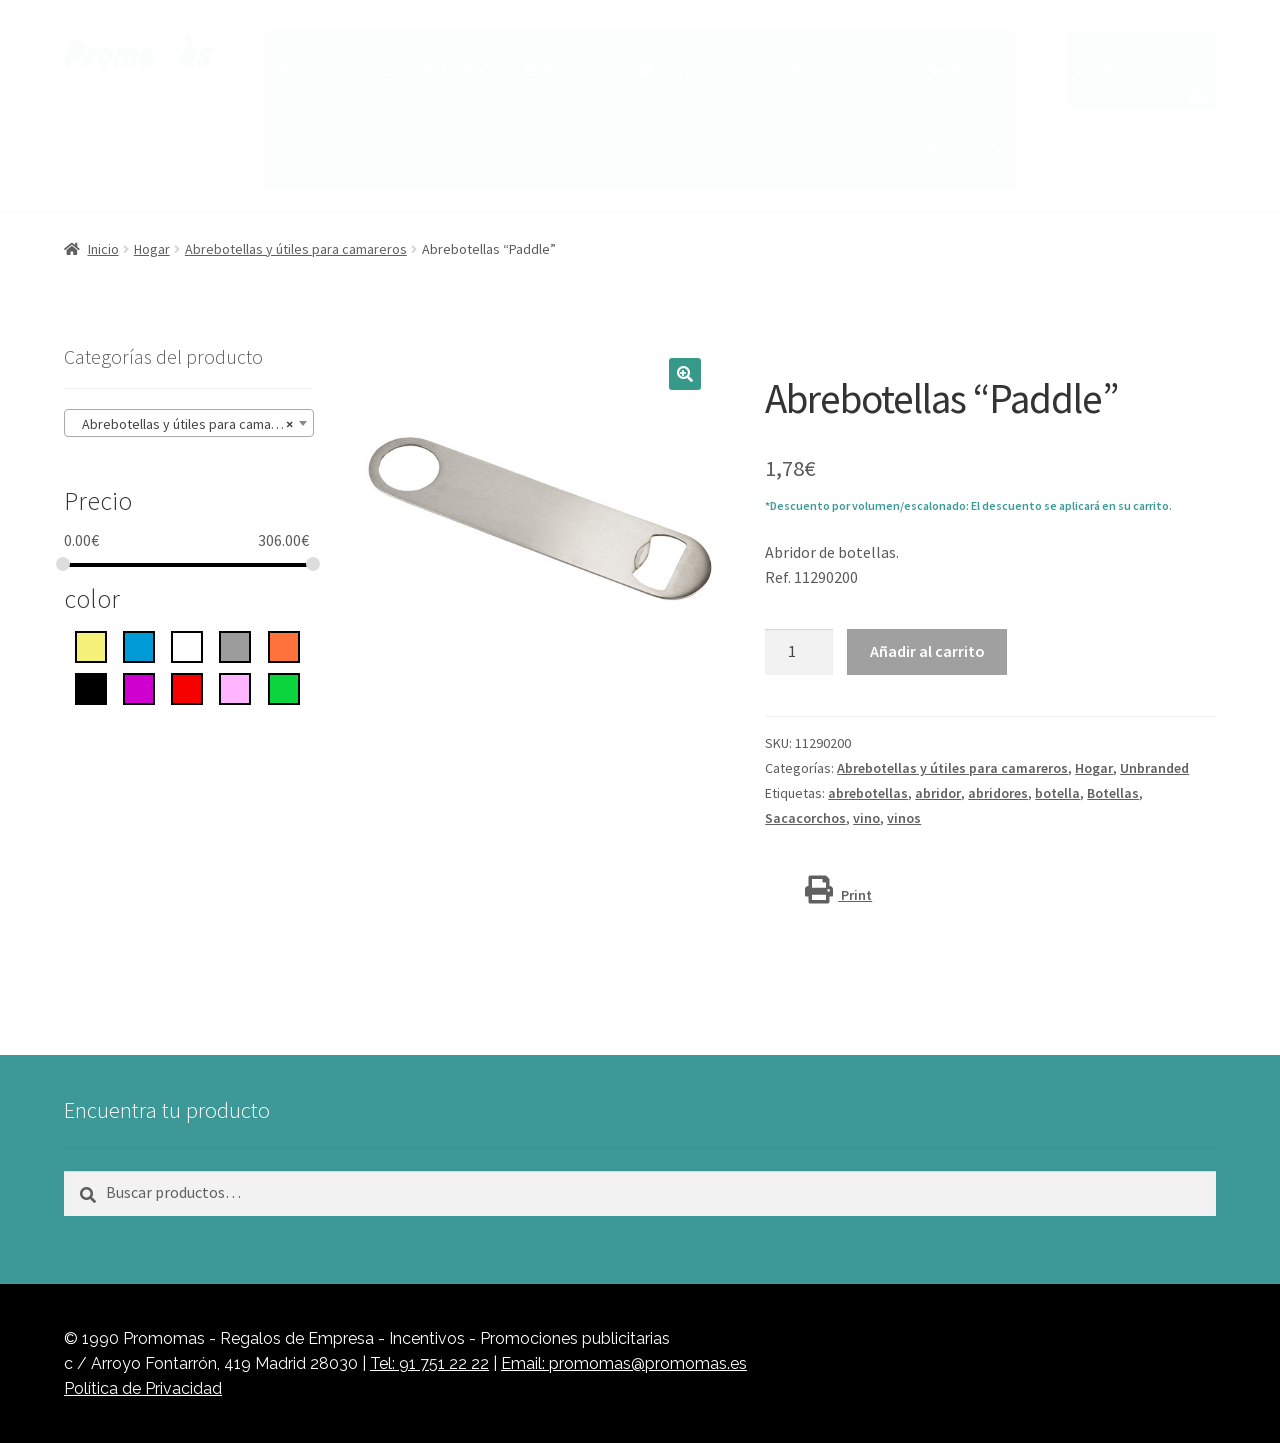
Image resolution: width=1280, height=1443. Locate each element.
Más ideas (699, 70)
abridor (938, 793)
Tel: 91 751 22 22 (429, 1363)
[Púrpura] (139, 687)
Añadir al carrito (927, 651)
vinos (904, 818)
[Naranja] (284, 645)
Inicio (103, 249)
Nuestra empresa (350, 70)
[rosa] (235, 687)
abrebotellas (868, 793)
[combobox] (189, 423)
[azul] (139, 645)
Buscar (975, 150)
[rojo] (187, 687)
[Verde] (284, 687)
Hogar (152, 249)
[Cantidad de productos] (799, 652)
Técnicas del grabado (843, 70)
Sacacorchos (805, 818)
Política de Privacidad (143, 1388)
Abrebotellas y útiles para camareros (296, 249)
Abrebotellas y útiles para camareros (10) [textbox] (193, 424)
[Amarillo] (91, 645)
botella (1057, 793)
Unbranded (1154, 768)
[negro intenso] (91, 687)
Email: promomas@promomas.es (624, 1363)
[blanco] (187, 645)
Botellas (1113, 793)
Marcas (473, 70)
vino (866, 818)
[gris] (235, 645)
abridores (998, 793)
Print (838, 895)
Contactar (976, 70)
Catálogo (582, 70)
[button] (685, 374)
